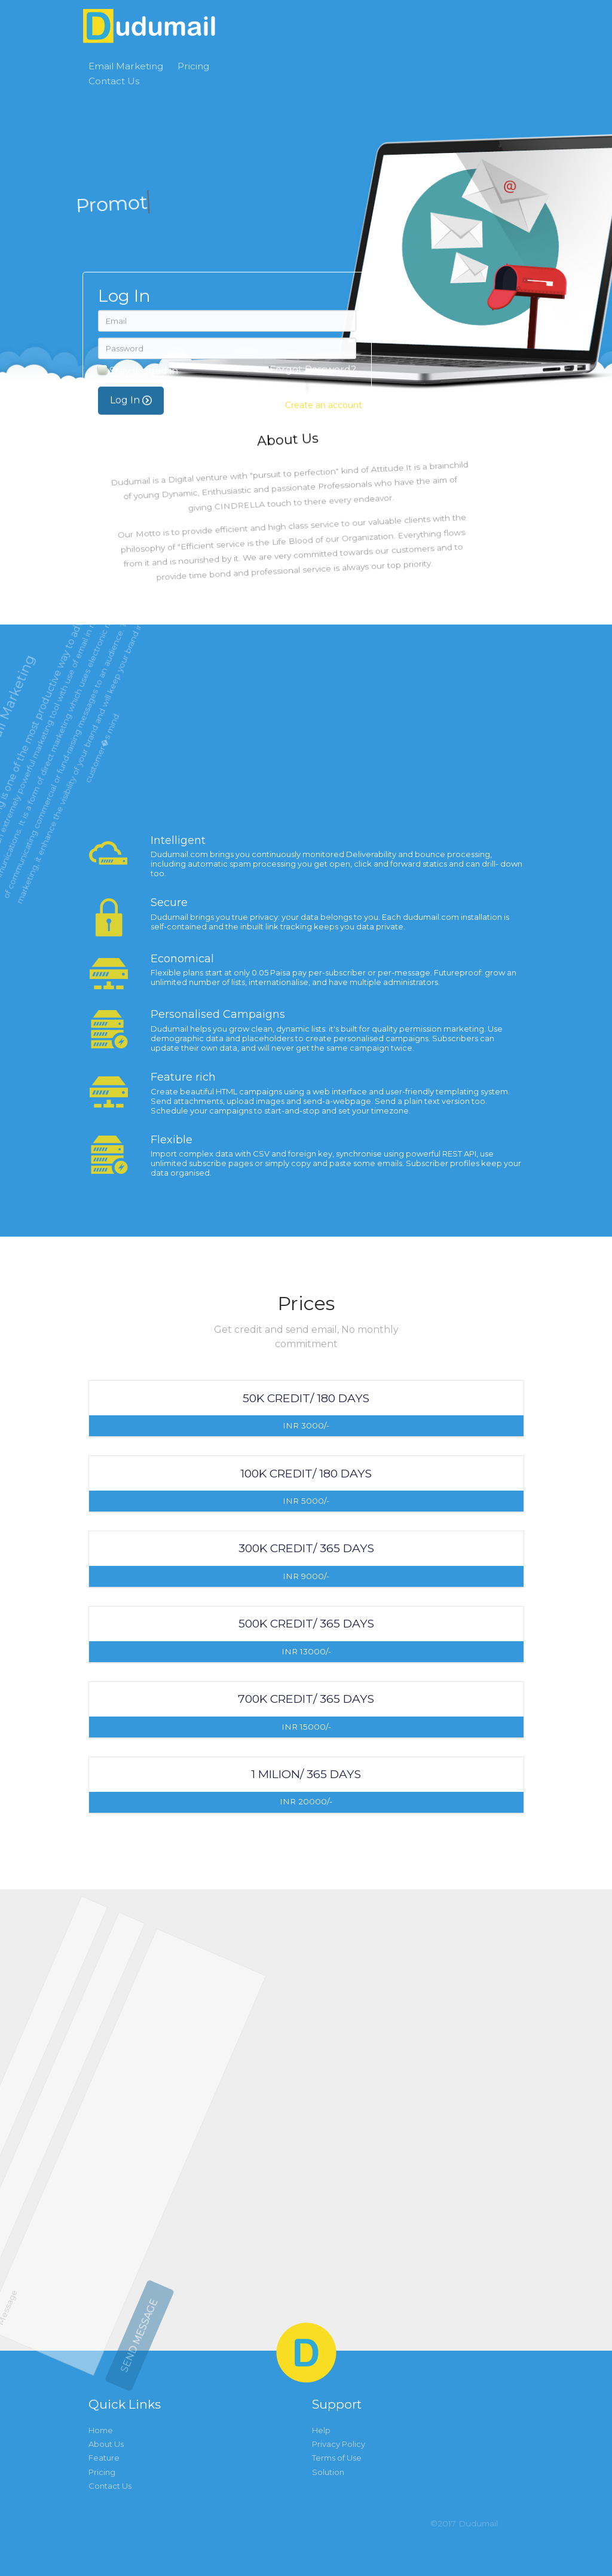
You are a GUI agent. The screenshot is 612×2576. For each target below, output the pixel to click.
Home (100, 2430)
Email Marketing (125, 66)
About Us (106, 2444)
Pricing (193, 66)
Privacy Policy (338, 2444)
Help (321, 2430)
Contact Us (113, 81)
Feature (104, 2457)
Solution (328, 2472)
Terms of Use (337, 2457)
